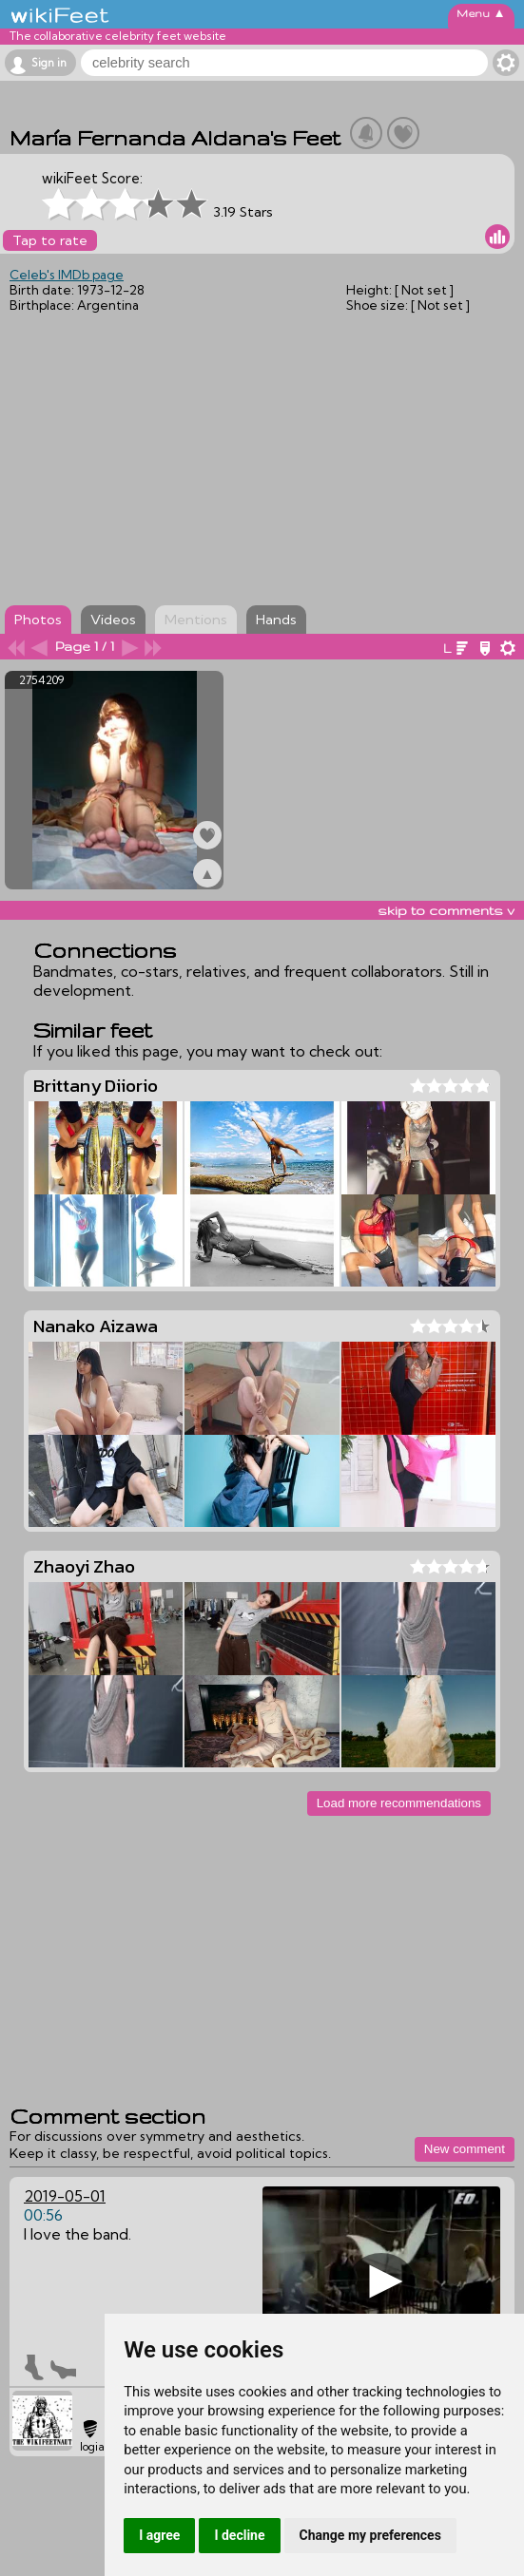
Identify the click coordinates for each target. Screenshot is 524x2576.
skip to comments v (446, 910)
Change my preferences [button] (370, 2535)
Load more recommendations (399, 1803)
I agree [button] (159, 2535)
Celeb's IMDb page (67, 274)
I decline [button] (239, 2535)
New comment (464, 2149)
